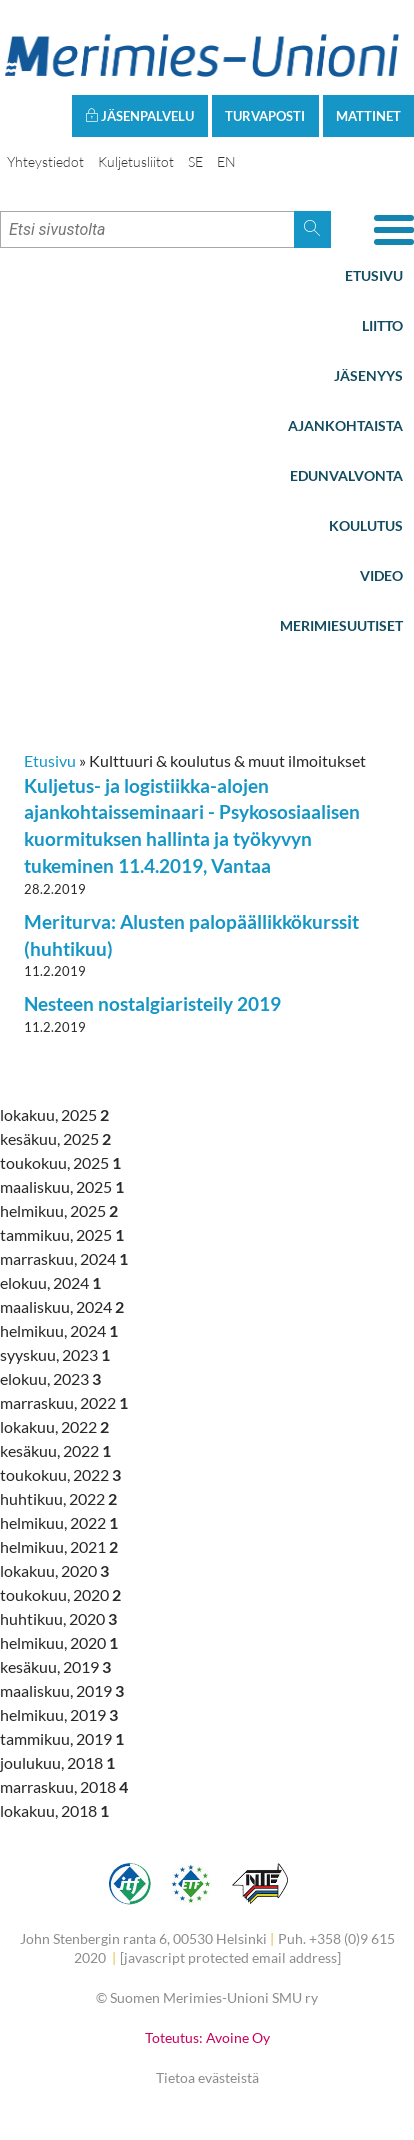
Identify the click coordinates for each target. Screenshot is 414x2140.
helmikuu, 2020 (59, 1642)
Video (381, 575)
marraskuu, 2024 (64, 1258)
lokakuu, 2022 (54, 1426)
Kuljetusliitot (136, 161)
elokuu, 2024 (50, 1282)
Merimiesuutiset (341, 625)
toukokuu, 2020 (60, 1594)
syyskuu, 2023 (55, 1354)
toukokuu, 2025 (60, 1162)
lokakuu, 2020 (54, 1570)
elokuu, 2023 (50, 1378)
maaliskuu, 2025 (62, 1186)
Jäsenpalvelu (139, 116)
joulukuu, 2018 (57, 1762)
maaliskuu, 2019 (62, 1690)
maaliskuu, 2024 (62, 1306)
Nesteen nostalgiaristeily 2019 (152, 1003)
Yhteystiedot (45, 161)
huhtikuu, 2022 (58, 1498)
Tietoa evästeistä (207, 2077)
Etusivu (374, 275)
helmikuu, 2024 (59, 1330)
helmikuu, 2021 (59, 1546)
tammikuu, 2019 (62, 1738)
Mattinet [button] (368, 116)
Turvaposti (265, 116)
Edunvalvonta (346, 475)
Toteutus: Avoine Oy (207, 2037)
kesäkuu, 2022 (55, 1450)
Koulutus (366, 525)
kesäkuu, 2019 (55, 1666)
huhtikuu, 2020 (58, 1618)
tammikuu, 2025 (62, 1234)
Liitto (382, 325)
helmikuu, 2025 (59, 1210)
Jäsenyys (368, 375)
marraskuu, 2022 (64, 1402)
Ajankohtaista (345, 425)
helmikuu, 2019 (59, 1714)
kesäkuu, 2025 (55, 1138)
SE (195, 161)
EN (226, 161)
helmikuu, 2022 (59, 1522)
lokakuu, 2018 (54, 1810)
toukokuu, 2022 (60, 1474)
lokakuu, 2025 (54, 1114)
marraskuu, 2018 (64, 1786)
